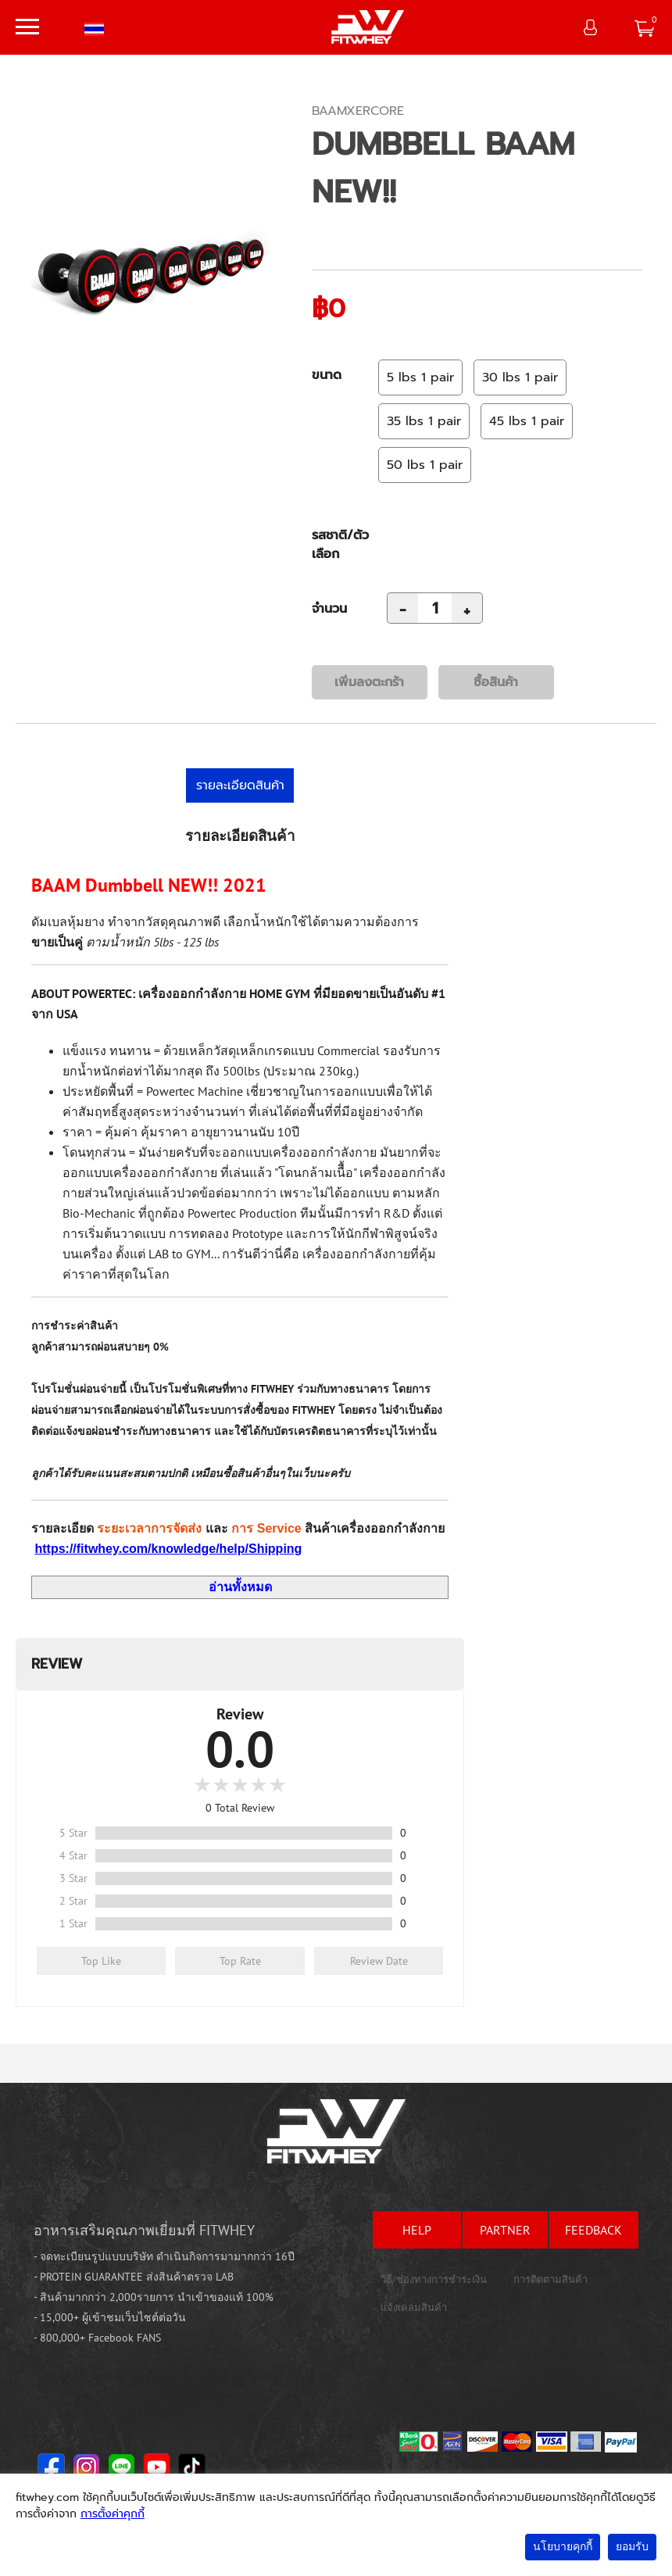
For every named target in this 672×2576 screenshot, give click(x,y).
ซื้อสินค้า (496, 682)
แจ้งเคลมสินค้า (414, 2307)
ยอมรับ (632, 2547)
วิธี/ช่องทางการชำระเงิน (434, 2279)
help (416, 2230)
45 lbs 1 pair (526, 421)
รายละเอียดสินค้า (240, 785)
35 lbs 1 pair (424, 421)
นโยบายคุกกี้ (562, 2547)
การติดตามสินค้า (550, 2279)
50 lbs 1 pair (425, 465)
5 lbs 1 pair (420, 377)
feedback (593, 2230)
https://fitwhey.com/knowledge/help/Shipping (168, 1548)
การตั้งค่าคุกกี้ (112, 2514)
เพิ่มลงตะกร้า (369, 682)
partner (505, 2230)
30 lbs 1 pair (520, 377)
